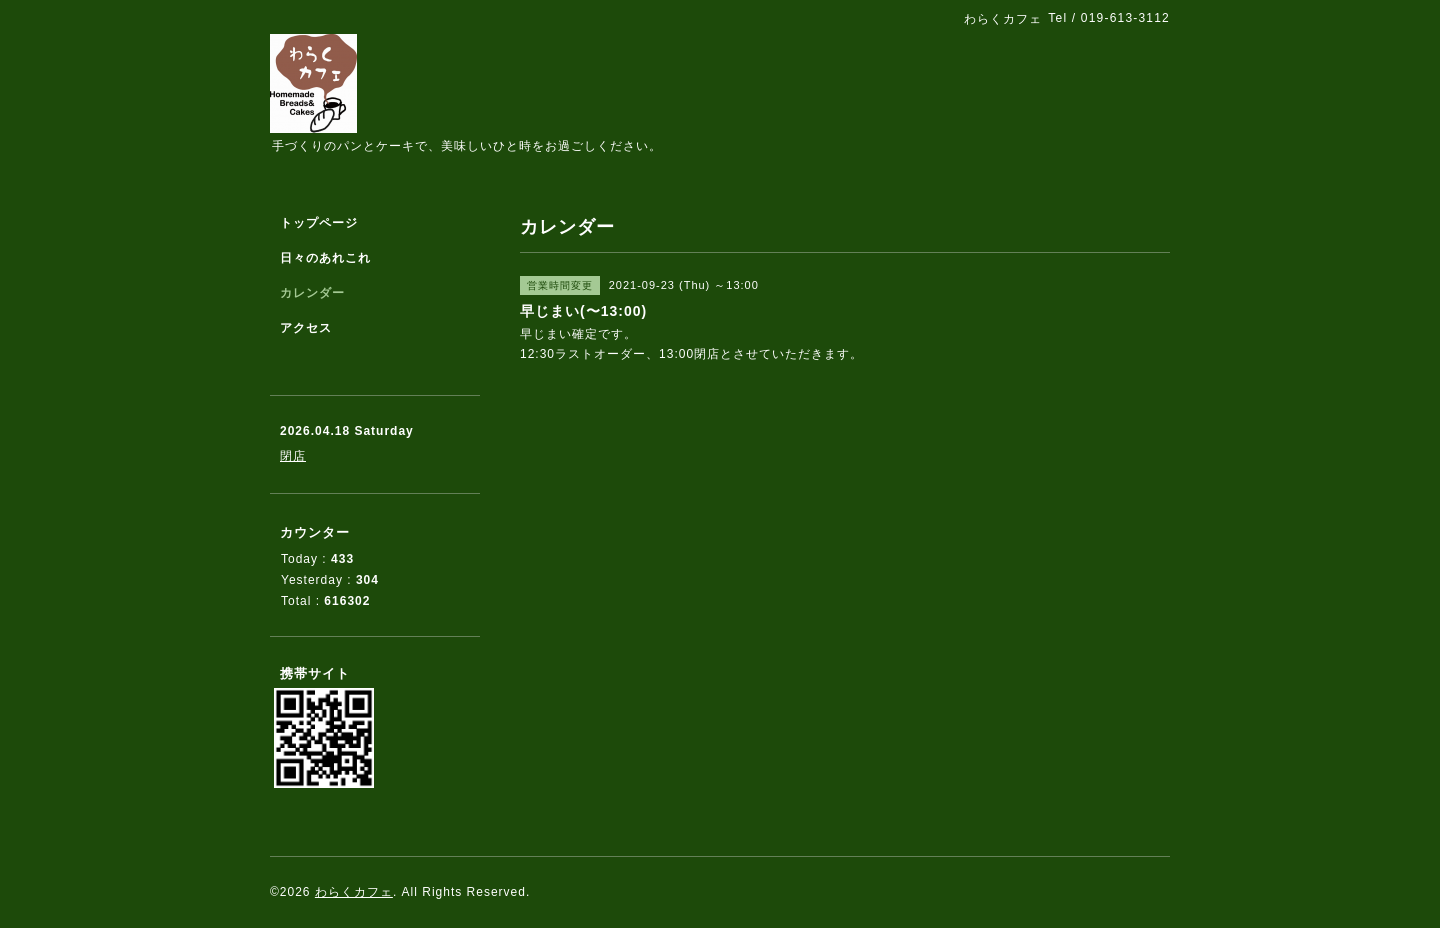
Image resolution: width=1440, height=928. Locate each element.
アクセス (306, 328)
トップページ (319, 223)
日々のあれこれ (325, 258)
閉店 (293, 456)
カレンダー (312, 293)
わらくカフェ (354, 892)
